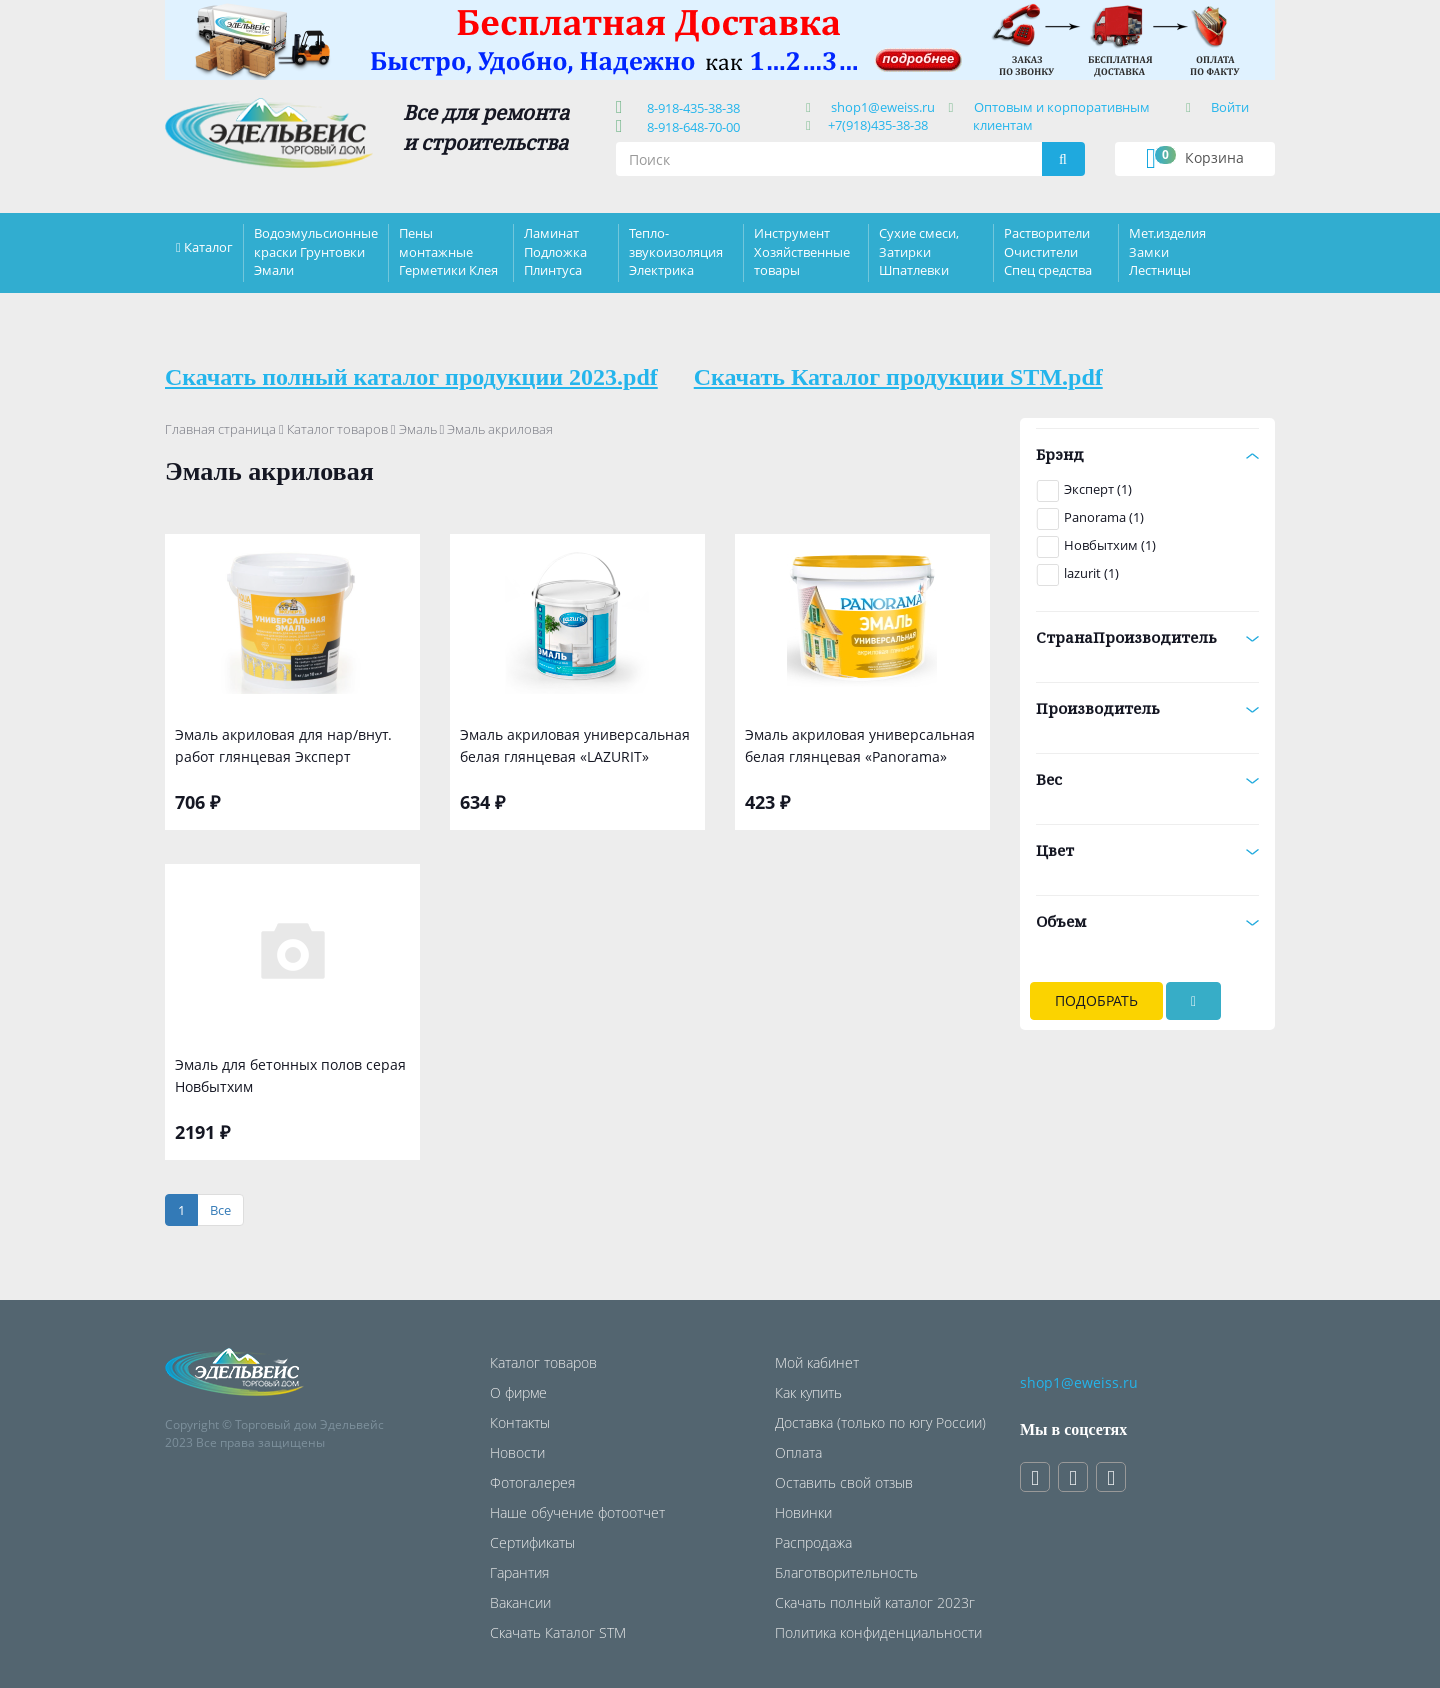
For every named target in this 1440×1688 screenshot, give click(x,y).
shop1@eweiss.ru (883, 107)
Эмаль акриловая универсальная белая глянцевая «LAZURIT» (575, 745)
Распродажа (813, 1542)
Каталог (208, 247)
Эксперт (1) (1098, 489)
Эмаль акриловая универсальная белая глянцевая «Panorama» (860, 745)
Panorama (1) (1104, 517)
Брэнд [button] (1147, 454)
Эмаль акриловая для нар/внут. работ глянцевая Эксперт (283, 745)
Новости (517, 1452)
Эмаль (418, 429)
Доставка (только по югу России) (880, 1422)
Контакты (520, 1422)
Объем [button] (1147, 921)
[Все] (220, 1210)
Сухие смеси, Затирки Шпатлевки (919, 251)
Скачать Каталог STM (558, 1632)
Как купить (808, 1392)
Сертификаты (532, 1542)
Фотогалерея (532, 1482)
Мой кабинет (817, 1362)
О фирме (518, 1392)
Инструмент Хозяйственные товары (802, 251)
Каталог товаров (337, 429)
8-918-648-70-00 (690, 127)
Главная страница (220, 429)
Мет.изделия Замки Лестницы (1167, 251)
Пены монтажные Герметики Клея (448, 251)
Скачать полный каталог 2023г (875, 1602)
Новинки (803, 1512)
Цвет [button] (1147, 850)
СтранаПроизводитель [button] (1147, 637)
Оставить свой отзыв (844, 1482)
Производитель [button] (1147, 708)
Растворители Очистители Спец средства (1048, 251)
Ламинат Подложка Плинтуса (555, 251)
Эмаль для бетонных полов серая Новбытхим (290, 1075)
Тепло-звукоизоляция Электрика (676, 251)
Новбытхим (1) (1110, 545)
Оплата (798, 1452)
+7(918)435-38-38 (878, 125)
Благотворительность (846, 1572)
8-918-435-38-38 (690, 108)
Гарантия (519, 1572)
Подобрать (1096, 1000)
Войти (1230, 107)
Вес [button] (1147, 779)
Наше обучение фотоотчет (577, 1512)
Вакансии (520, 1602)
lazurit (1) (1091, 573)
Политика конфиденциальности (878, 1632)
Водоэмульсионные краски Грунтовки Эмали (316, 251)
